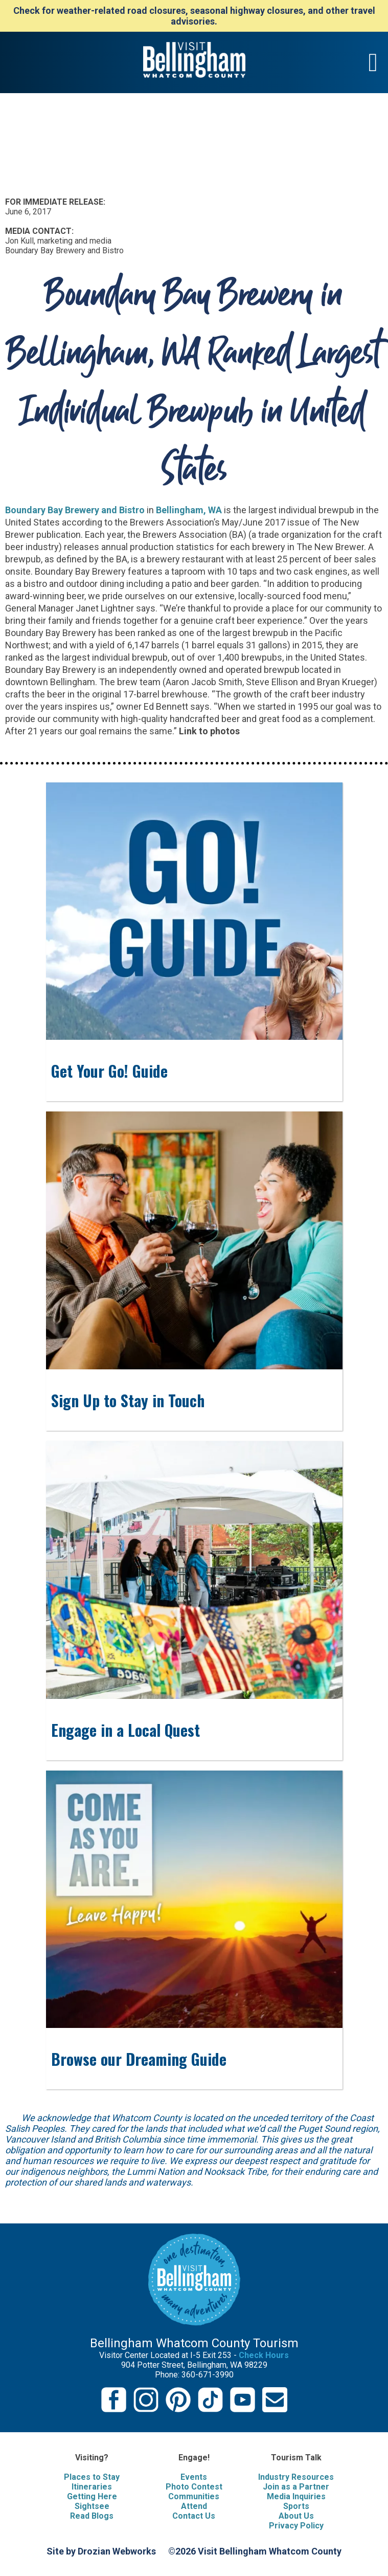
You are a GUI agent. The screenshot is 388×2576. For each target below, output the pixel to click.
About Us (296, 2516)
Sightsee (92, 2506)
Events (193, 2477)
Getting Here (92, 2496)
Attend (194, 2506)
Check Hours (264, 2355)
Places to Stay (92, 2477)
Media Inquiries (296, 2496)
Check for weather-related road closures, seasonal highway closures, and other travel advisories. (194, 16)
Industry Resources (296, 2477)
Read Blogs (91, 2516)
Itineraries (92, 2487)
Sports (296, 2506)
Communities (193, 2496)
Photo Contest (194, 2487)
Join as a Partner (296, 2487)
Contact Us (193, 2516)
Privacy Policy (296, 2525)
